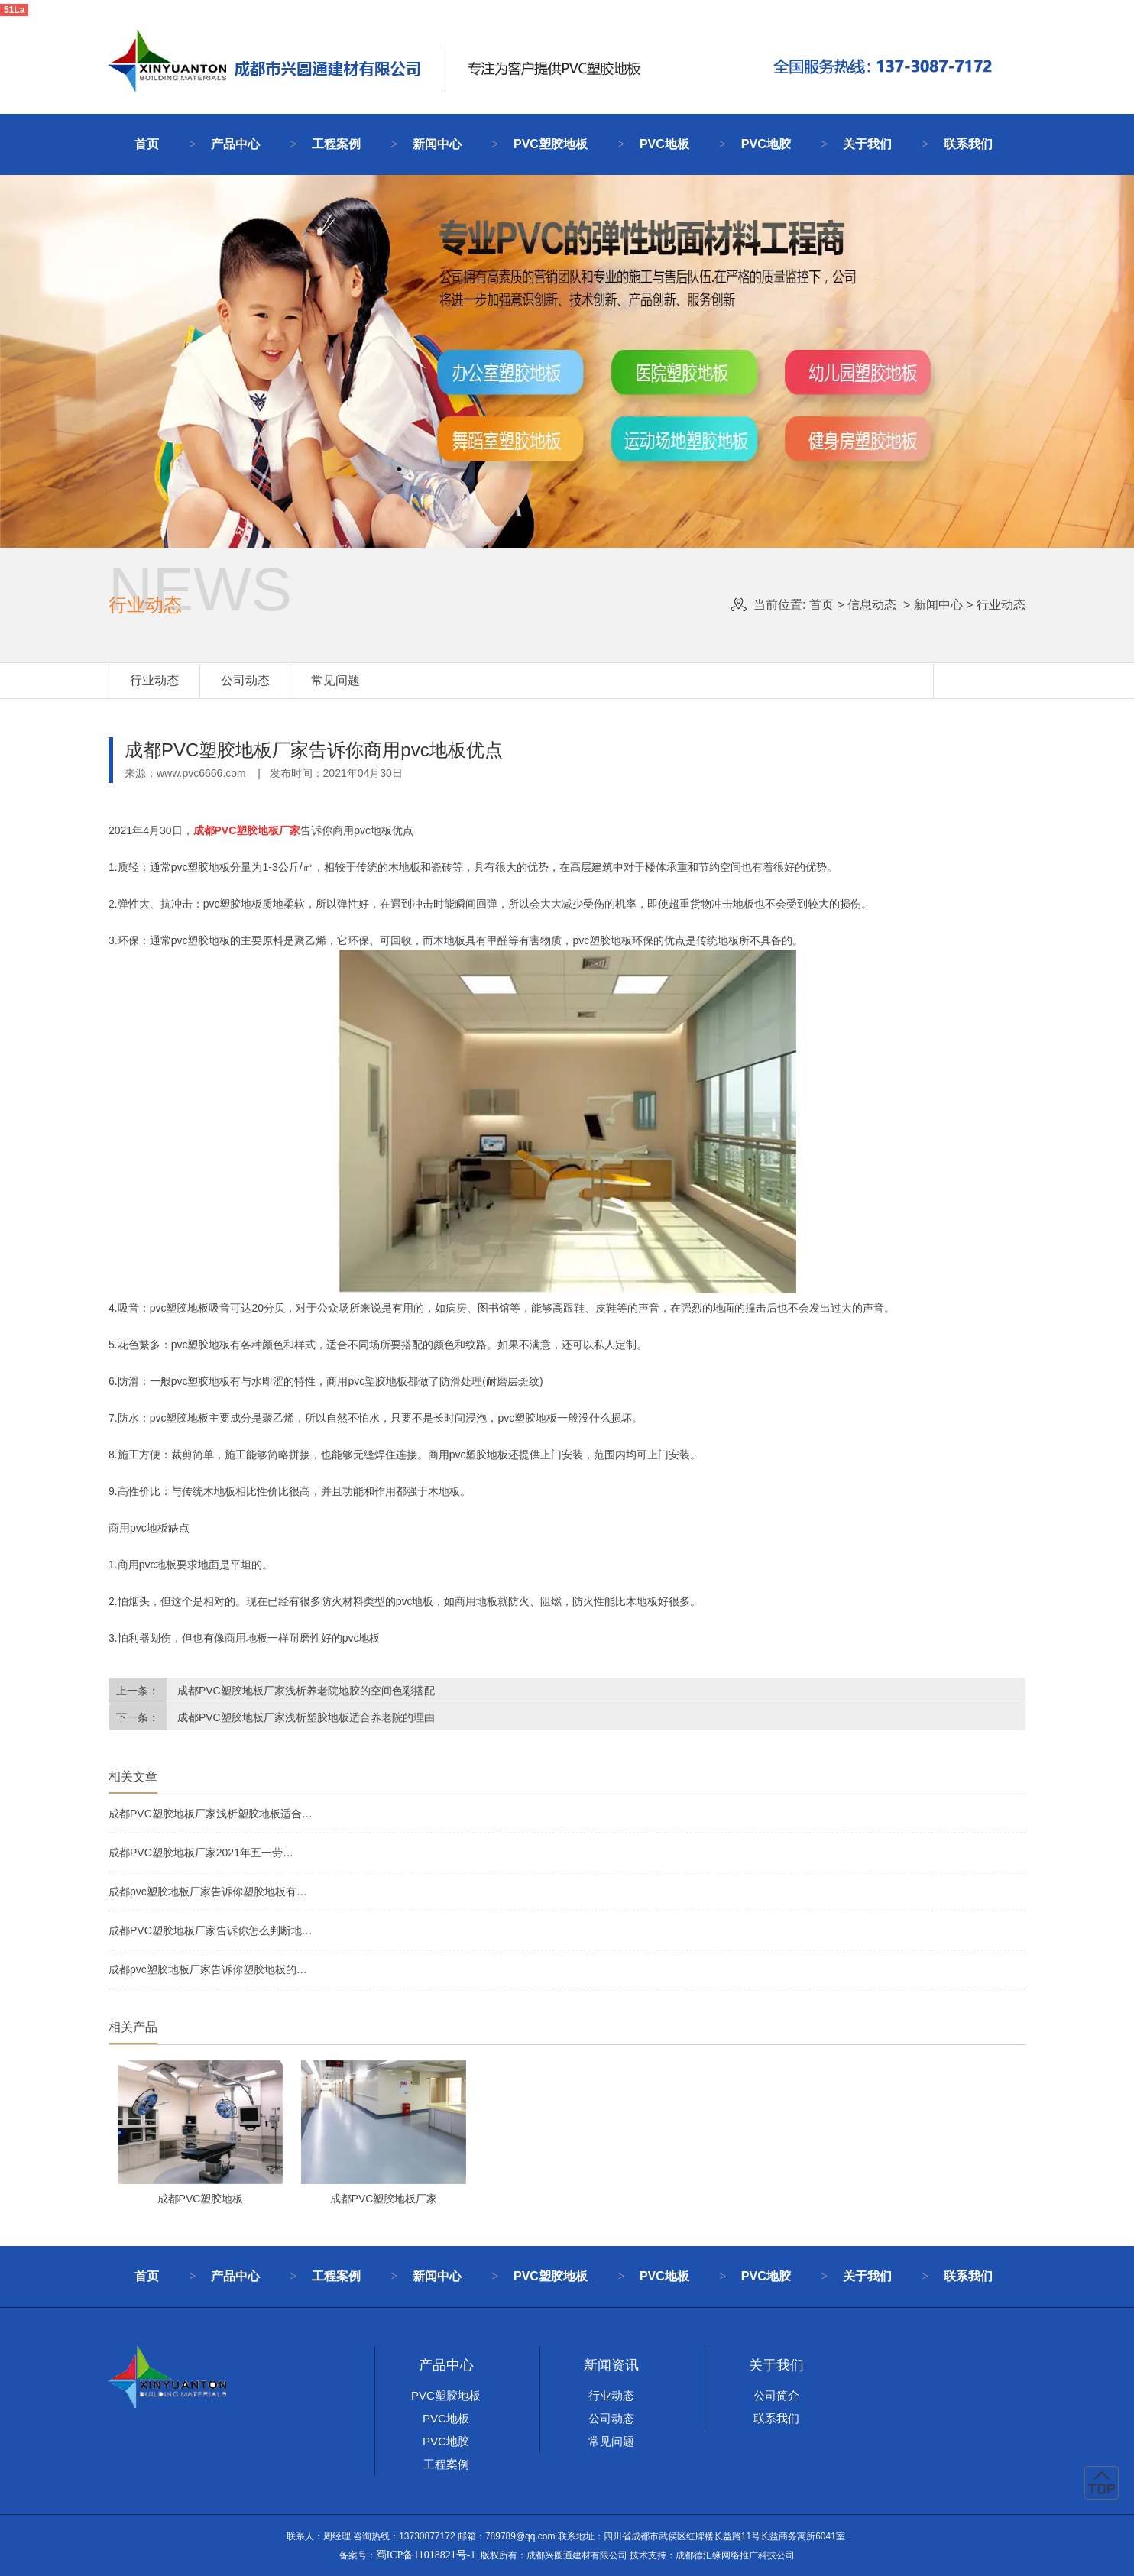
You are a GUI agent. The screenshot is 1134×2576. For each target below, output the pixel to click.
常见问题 (335, 680)
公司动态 (245, 680)
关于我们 (867, 144)
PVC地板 (664, 144)
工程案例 (336, 144)
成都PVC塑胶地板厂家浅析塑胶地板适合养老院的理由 (304, 1717)
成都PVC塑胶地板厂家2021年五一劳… (201, 1852)
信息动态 (871, 604)
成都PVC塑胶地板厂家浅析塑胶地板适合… (211, 1813)
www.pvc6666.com (201, 773)
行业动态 (154, 680)
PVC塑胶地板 (551, 144)
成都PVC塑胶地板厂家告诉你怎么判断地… (211, 1930)
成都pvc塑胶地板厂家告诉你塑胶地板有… (208, 1891)
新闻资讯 (611, 2365)
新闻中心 (437, 144)
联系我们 (968, 144)
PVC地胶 (766, 144)
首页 (146, 144)
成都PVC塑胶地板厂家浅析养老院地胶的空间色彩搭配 (304, 1690)
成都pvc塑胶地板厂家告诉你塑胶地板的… (208, 1969)
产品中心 (235, 144)
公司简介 (776, 2395)
